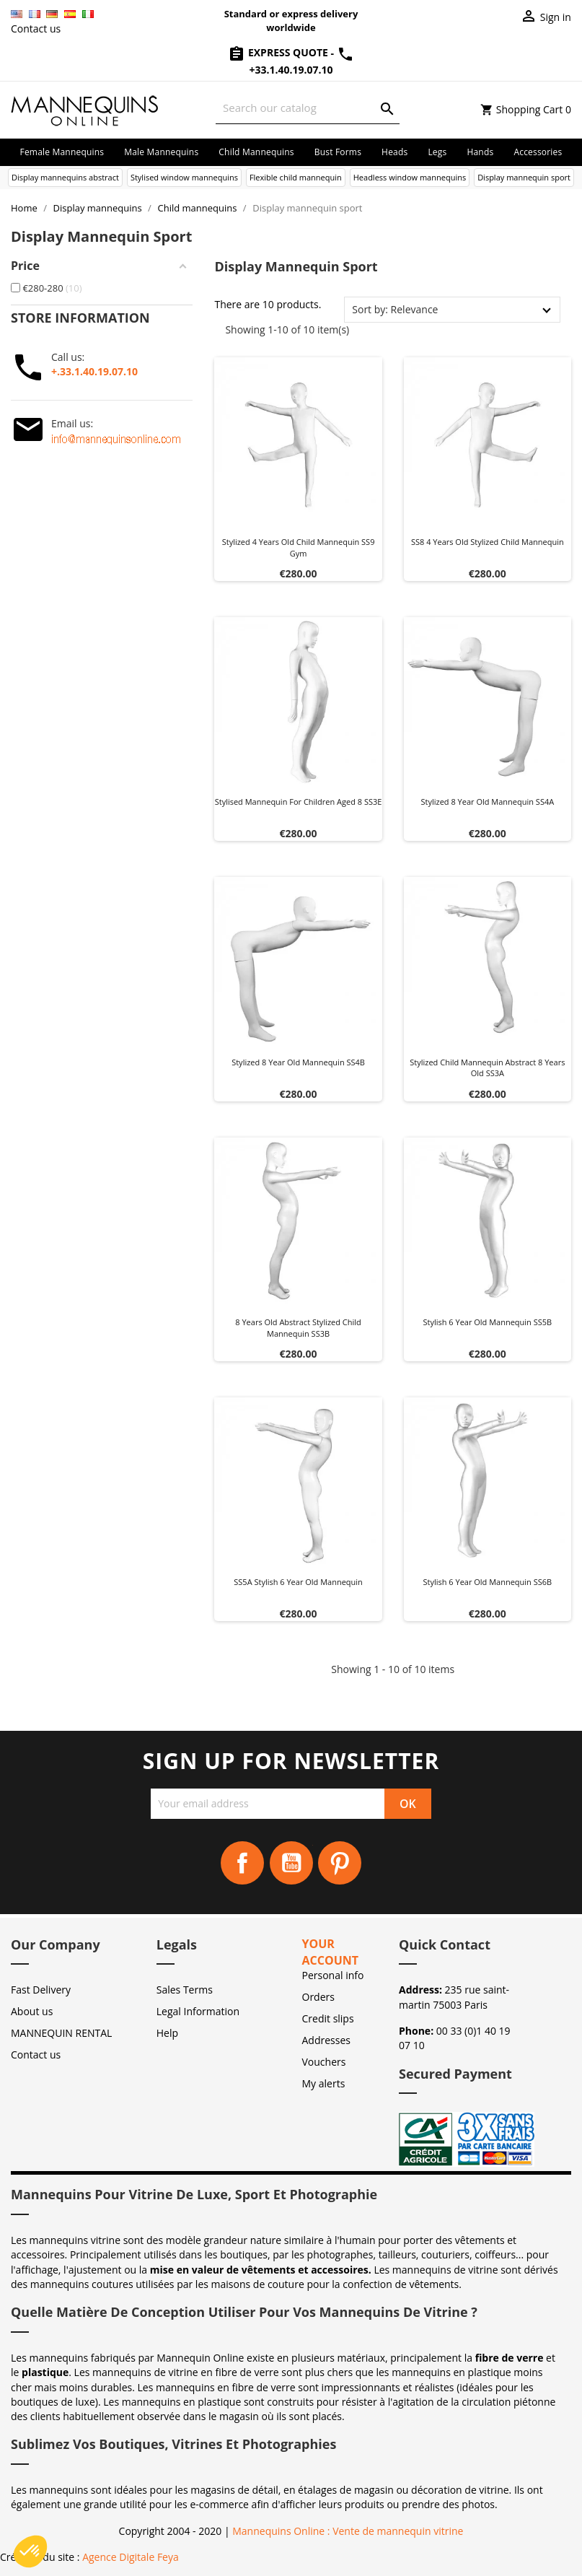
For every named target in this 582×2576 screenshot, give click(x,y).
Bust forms (337, 152)
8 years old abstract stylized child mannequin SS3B (298, 1328)
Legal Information (197, 2011)
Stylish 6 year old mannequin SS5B (487, 1322)
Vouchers (324, 2062)
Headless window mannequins (409, 177)
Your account (330, 1952)
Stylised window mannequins (184, 177)
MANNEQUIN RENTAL (61, 2033)
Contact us (36, 28)
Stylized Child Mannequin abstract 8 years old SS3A (487, 1068)
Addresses (326, 2040)
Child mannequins (256, 152)
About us (32, 2011)
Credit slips (328, 2018)
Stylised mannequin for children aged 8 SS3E (298, 801)
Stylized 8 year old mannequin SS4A (488, 801)
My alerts (323, 2083)
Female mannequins (62, 152)
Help (167, 2033)
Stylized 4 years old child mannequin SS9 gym (298, 547)
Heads (394, 152)
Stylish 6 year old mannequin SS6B (487, 1581)
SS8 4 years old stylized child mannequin (487, 541)
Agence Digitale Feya (130, 2557)
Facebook (242, 1863)
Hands (480, 152)
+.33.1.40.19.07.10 (94, 371)
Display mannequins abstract (65, 177)
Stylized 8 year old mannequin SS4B (298, 1062)
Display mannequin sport (523, 177)
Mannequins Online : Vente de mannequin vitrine (347, 2531)
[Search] (308, 108)
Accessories (537, 152)
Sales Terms (184, 1989)
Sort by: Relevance (395, 309)
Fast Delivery (41, 1989)
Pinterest (339, 1863)
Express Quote (279, 52)
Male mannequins (161, 152)
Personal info (333, 1975)
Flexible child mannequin (296, 177)
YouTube (291, 1863)
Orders (318, 1997)
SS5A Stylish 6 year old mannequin (298, 1581)
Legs (437, 152)
